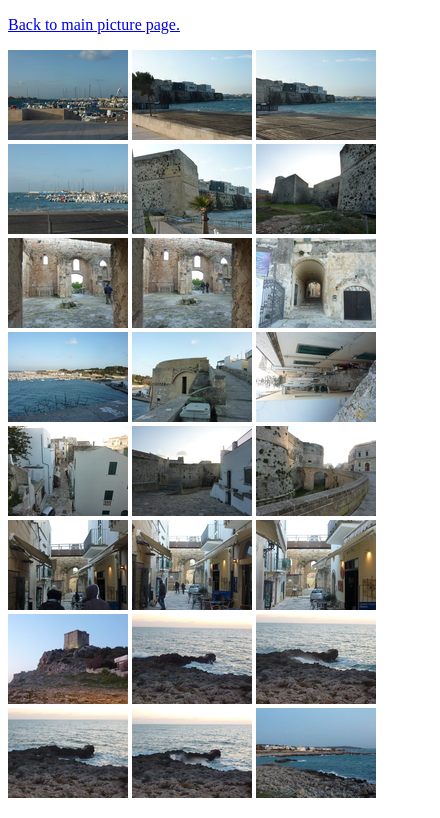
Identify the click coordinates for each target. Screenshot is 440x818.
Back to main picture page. (94, 24)
